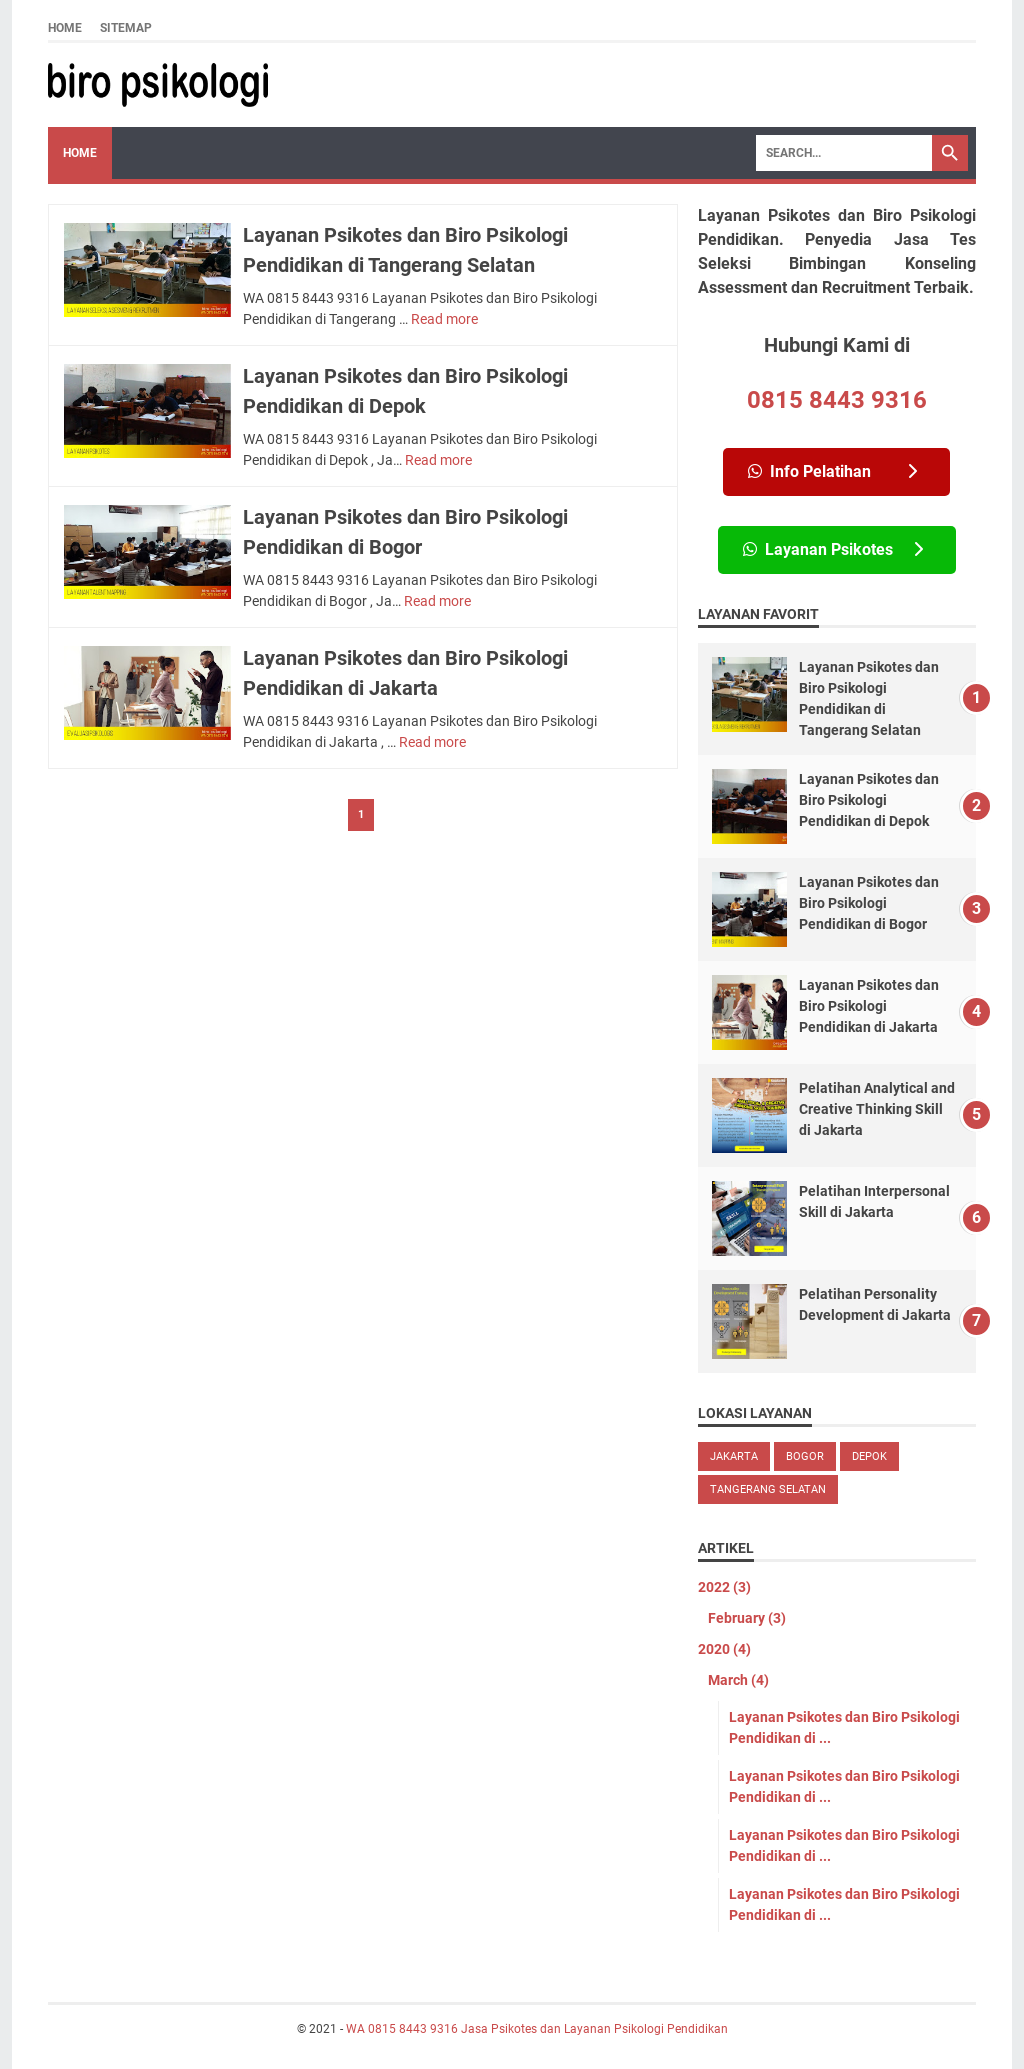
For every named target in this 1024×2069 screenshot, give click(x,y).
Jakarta (734, 1456)
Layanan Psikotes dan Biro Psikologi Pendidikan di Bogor (869, 903)
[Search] (844, 153)
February (747, 1618)
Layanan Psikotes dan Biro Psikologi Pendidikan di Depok (869, 800)
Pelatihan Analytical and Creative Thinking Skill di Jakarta (877, 1109)
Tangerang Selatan (768, 1489)
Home (65, 28)
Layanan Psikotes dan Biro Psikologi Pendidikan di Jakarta (869, 1006)
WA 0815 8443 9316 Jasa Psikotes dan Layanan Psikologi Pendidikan (537, 2029)
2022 (724, 1587)
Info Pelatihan (832, 471)
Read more (444, 319)
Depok (869, 1456)
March (738, 1680)
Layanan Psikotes (833, 549)
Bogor (805, 1456)
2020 (724, 1649)
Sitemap (126, 28)
